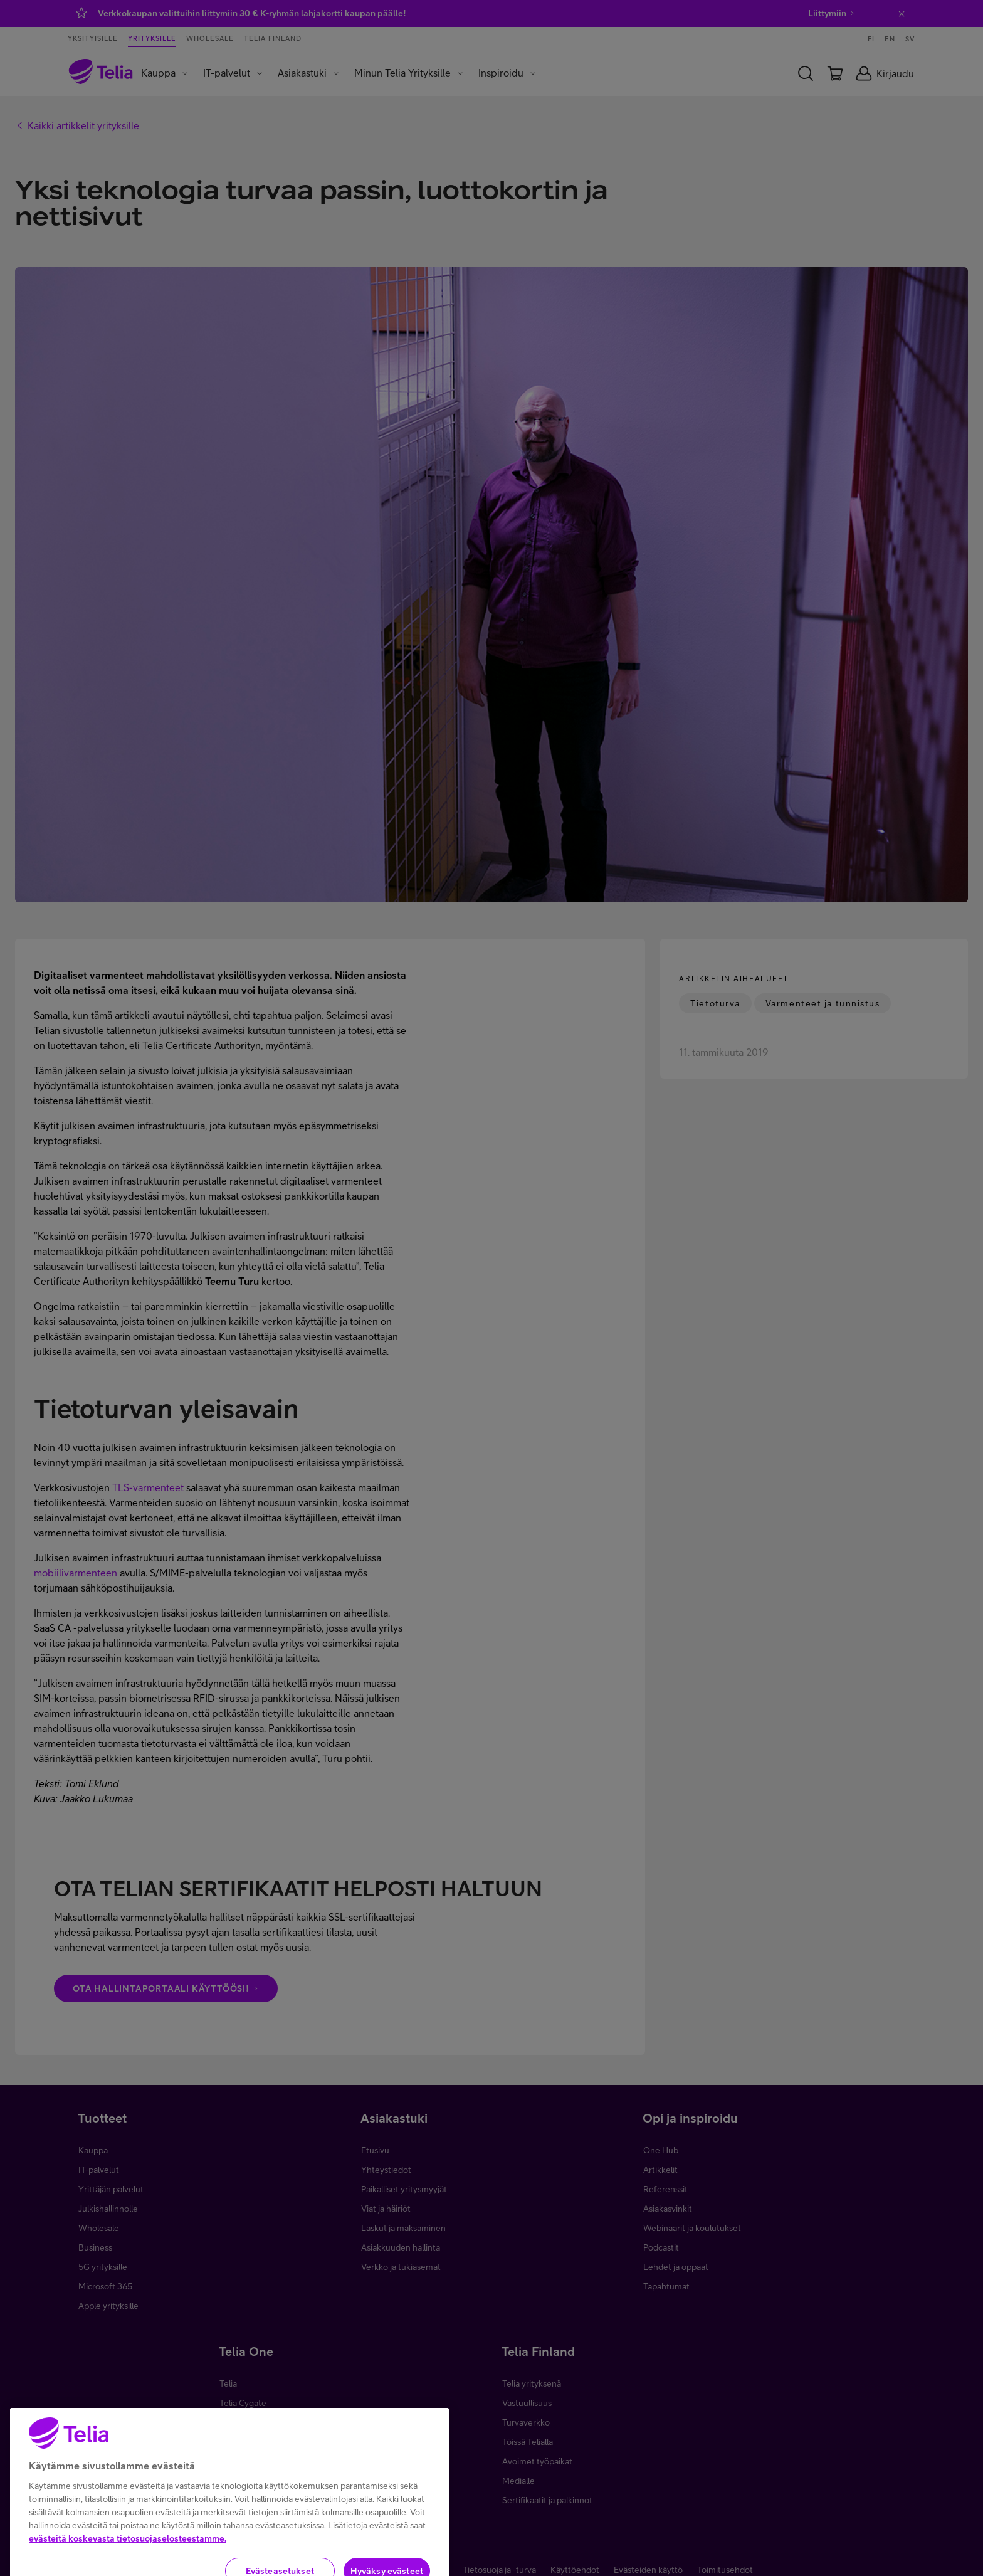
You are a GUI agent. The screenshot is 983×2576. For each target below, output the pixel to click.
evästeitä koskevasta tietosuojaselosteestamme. (127, 2568)
